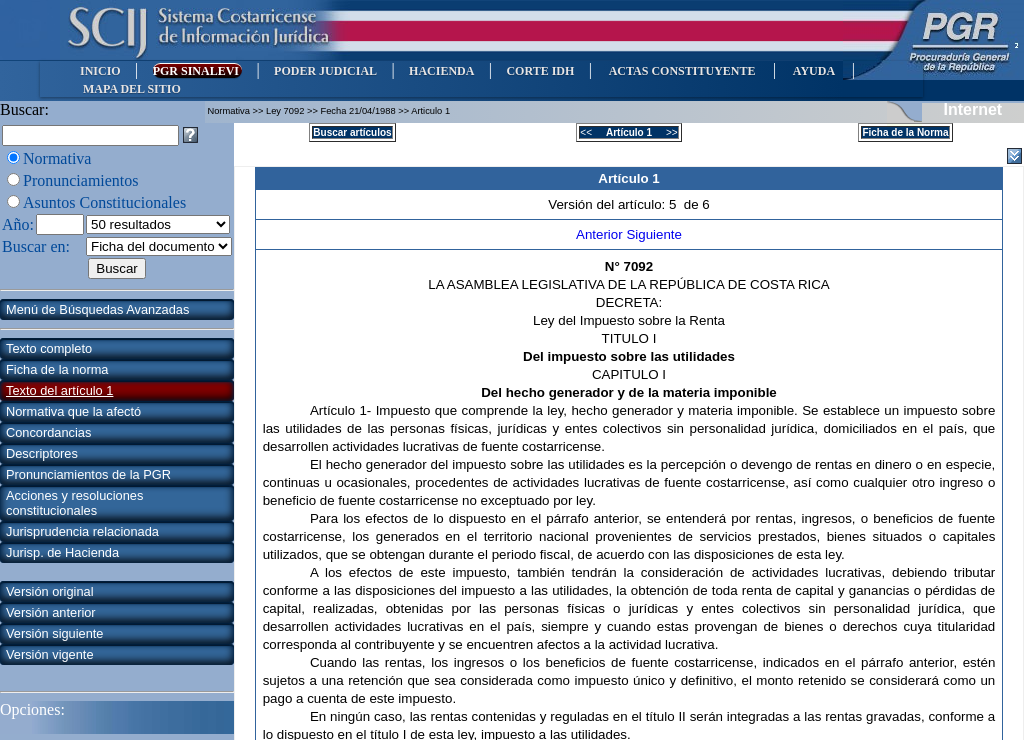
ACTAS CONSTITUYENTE (682, 71)
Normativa (57, 158)
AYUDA (813, 71)
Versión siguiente (54, 633)
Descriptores (42, 453)
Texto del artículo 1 (59, 390)
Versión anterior (51, 612)
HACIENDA (441, 71)
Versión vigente (50, 654)
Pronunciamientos (81, 180)
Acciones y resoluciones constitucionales (74, 503)
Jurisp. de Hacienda (62, 552)
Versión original (50, 591)
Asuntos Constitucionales (104, 202)
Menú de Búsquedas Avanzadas (97, 309)
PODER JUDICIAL (325, 71)
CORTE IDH (540, 71)
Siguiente (654, 234)
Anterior (601, 234)
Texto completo (49, 348)
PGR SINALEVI (197, 71)
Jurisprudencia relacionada (82, 531)
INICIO (100, 71)
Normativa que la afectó (73, 411)
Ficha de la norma (57, 369)
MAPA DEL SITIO (132, 89)
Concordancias (48, 432)
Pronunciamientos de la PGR (88, 474)
